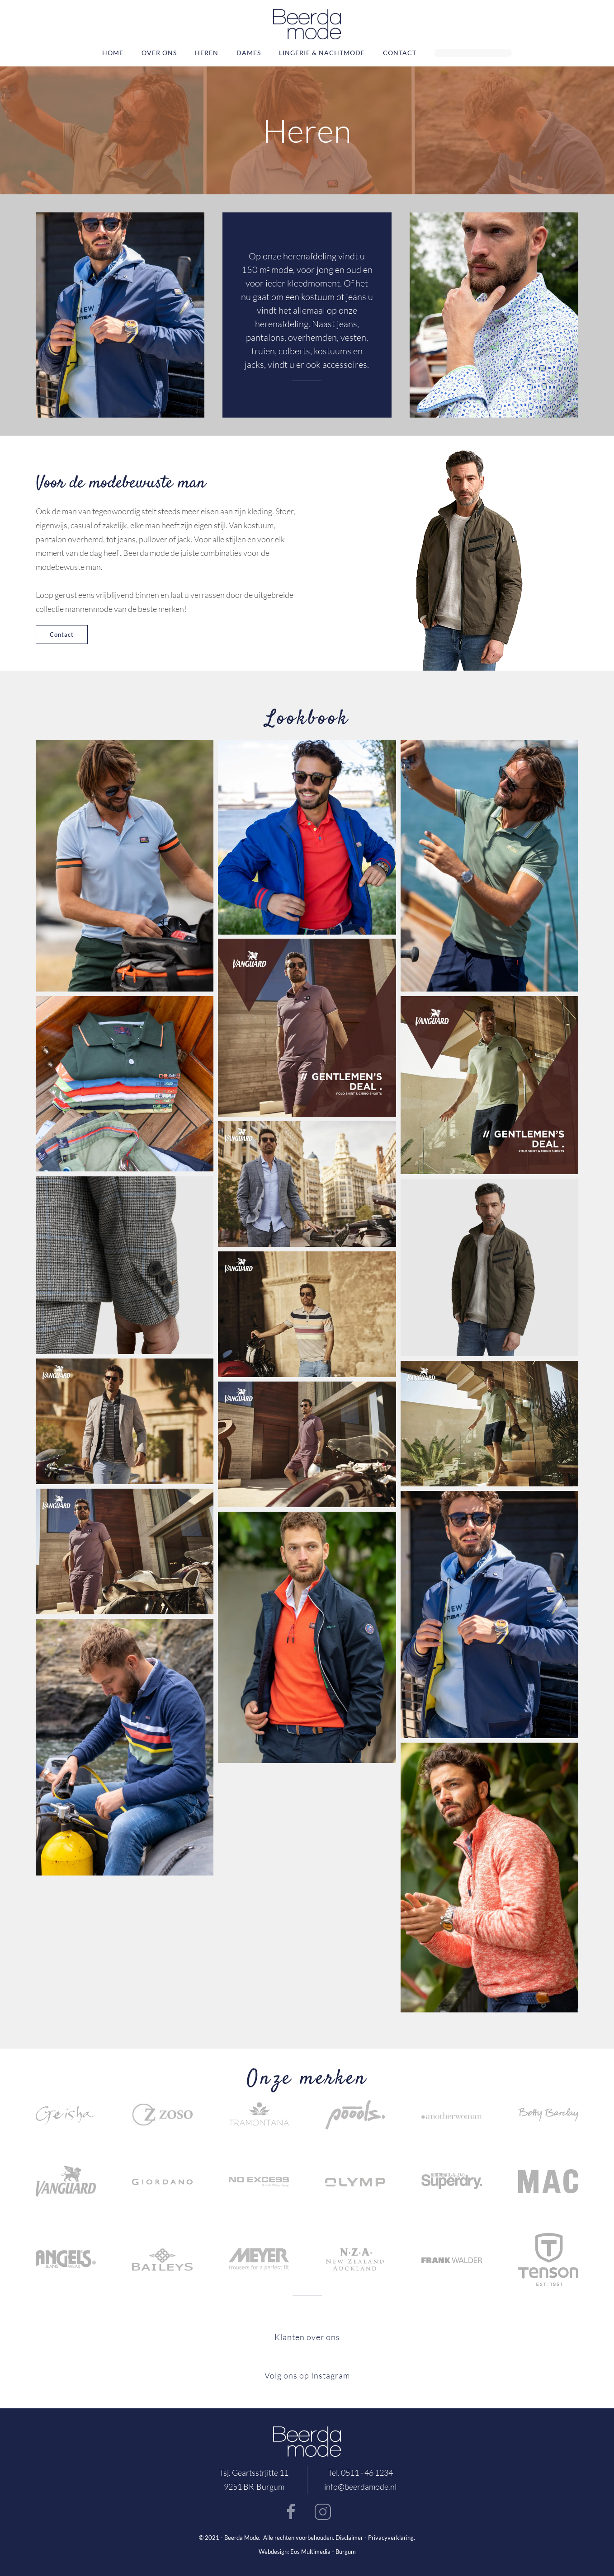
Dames (248, 52)
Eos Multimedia (310, 2551)
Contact (399, 52)
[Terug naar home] (307, 24)
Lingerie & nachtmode (322, 52)
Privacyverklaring (391, 2537)
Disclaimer (349, 2537)
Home (112, 52)
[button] (124, 866)
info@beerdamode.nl (360, 2486)
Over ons (159, 52)
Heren (206, 52)
